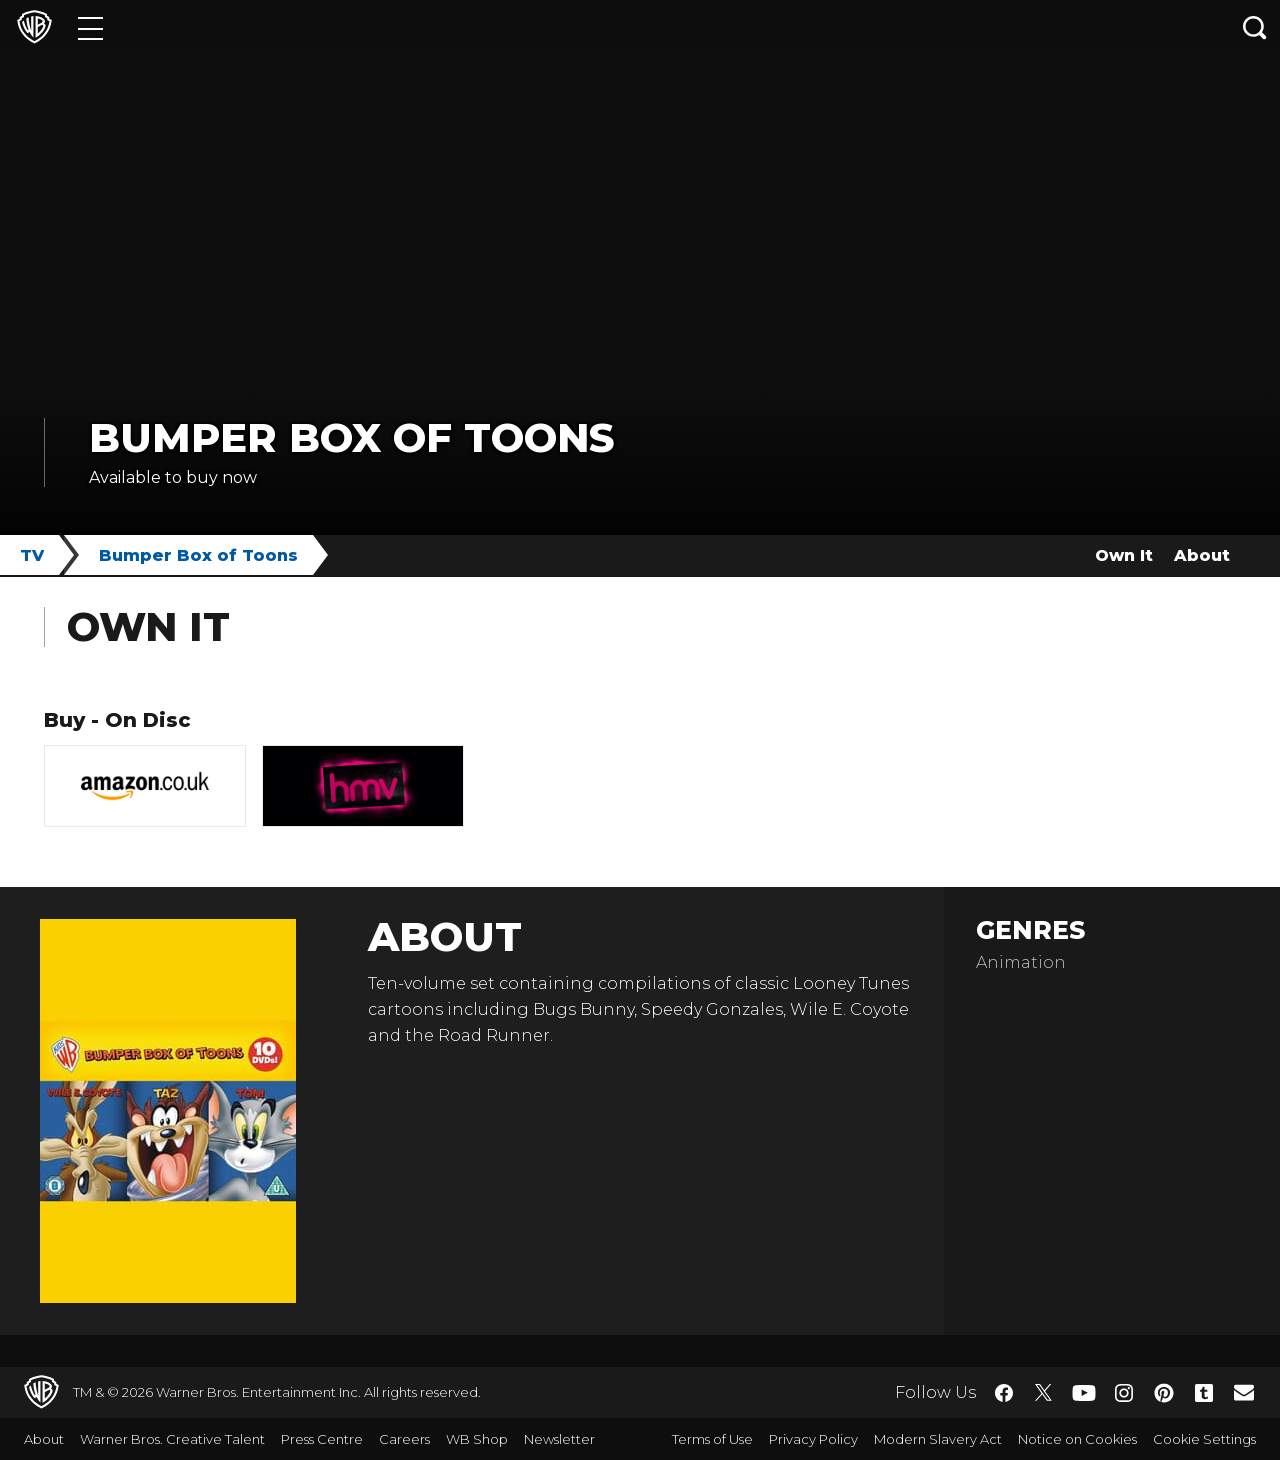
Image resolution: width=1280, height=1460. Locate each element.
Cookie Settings (1204, 1439)
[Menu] (90, 27)
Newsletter (559, 1439)
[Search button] (1255, 27)
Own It (1124, 555)
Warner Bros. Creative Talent (172, 1439)
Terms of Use (712, 1439)
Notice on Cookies (1077, 1439)
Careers (404, 1439)
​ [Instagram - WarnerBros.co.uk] (1124, 1393)
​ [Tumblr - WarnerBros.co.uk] (1204, 1393)
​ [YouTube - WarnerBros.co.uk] (1084, 1392)
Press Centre (322, 1439)
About (1202, 555)
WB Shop (477, 1439)
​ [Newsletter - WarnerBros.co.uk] (1244, 1392)
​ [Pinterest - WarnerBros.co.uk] (1164, 1393)
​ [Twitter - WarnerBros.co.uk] (1044, 1393)
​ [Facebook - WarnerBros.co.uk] (1004, 1393)
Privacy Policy (813, 1439)
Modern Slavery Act (938, 1439)
